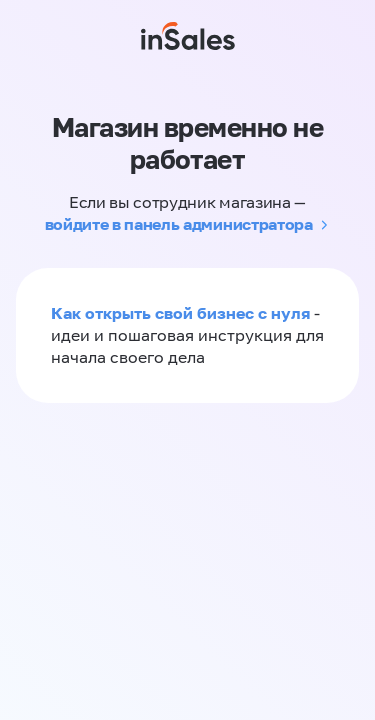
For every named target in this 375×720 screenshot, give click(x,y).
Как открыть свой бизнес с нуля (180, 313)
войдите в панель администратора (179, 224)
